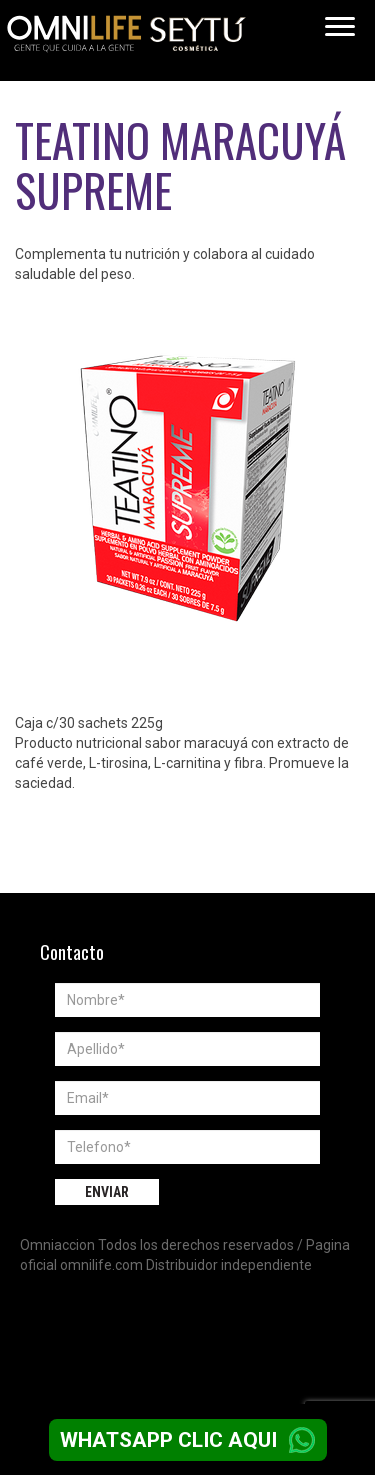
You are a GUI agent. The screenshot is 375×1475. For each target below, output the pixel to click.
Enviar (107, 1192)
